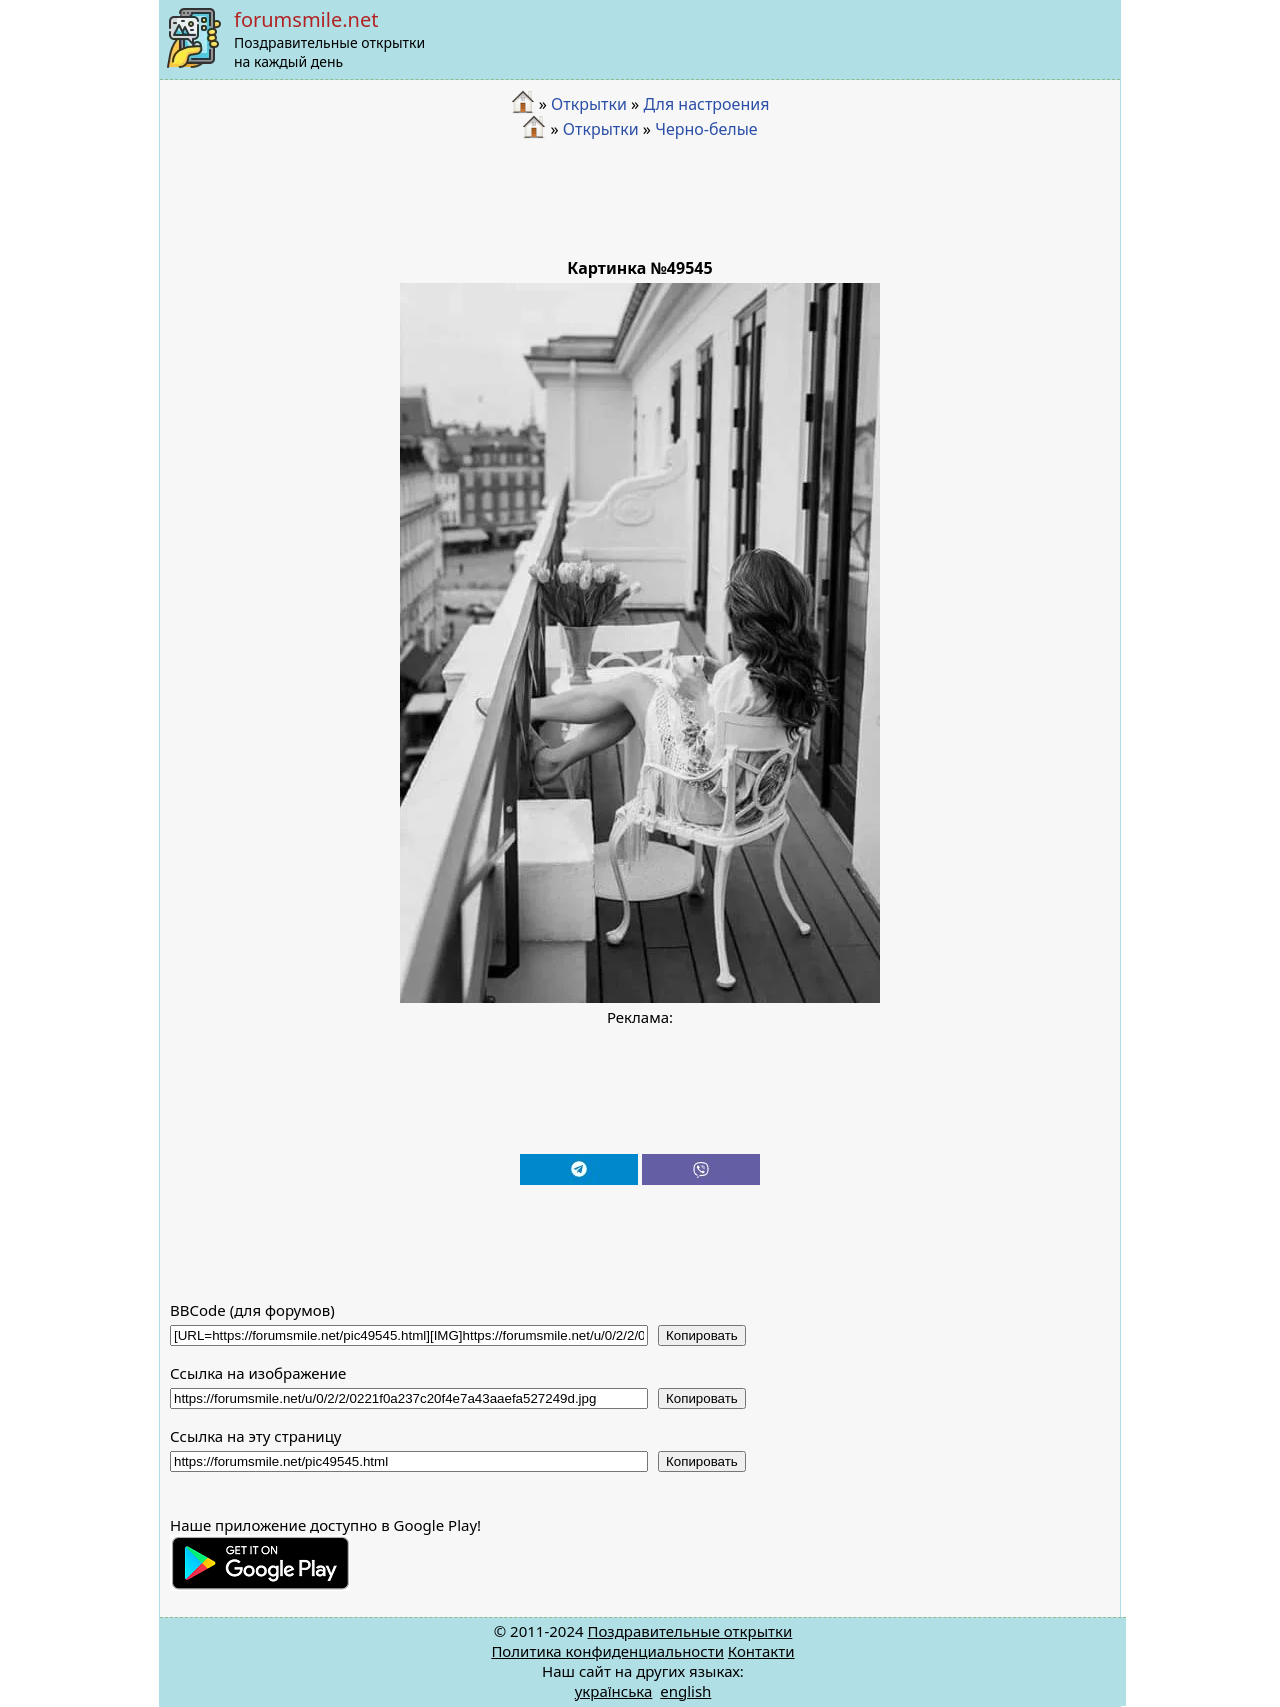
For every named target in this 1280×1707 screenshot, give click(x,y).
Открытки (589, 104)
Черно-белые (706, 129)
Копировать (702, 1335)
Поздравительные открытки (689, 1631)
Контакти (761, 1651)
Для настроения (706, 104)
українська (614, 1691)
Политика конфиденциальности (607, 1651)
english (685, 1691)
